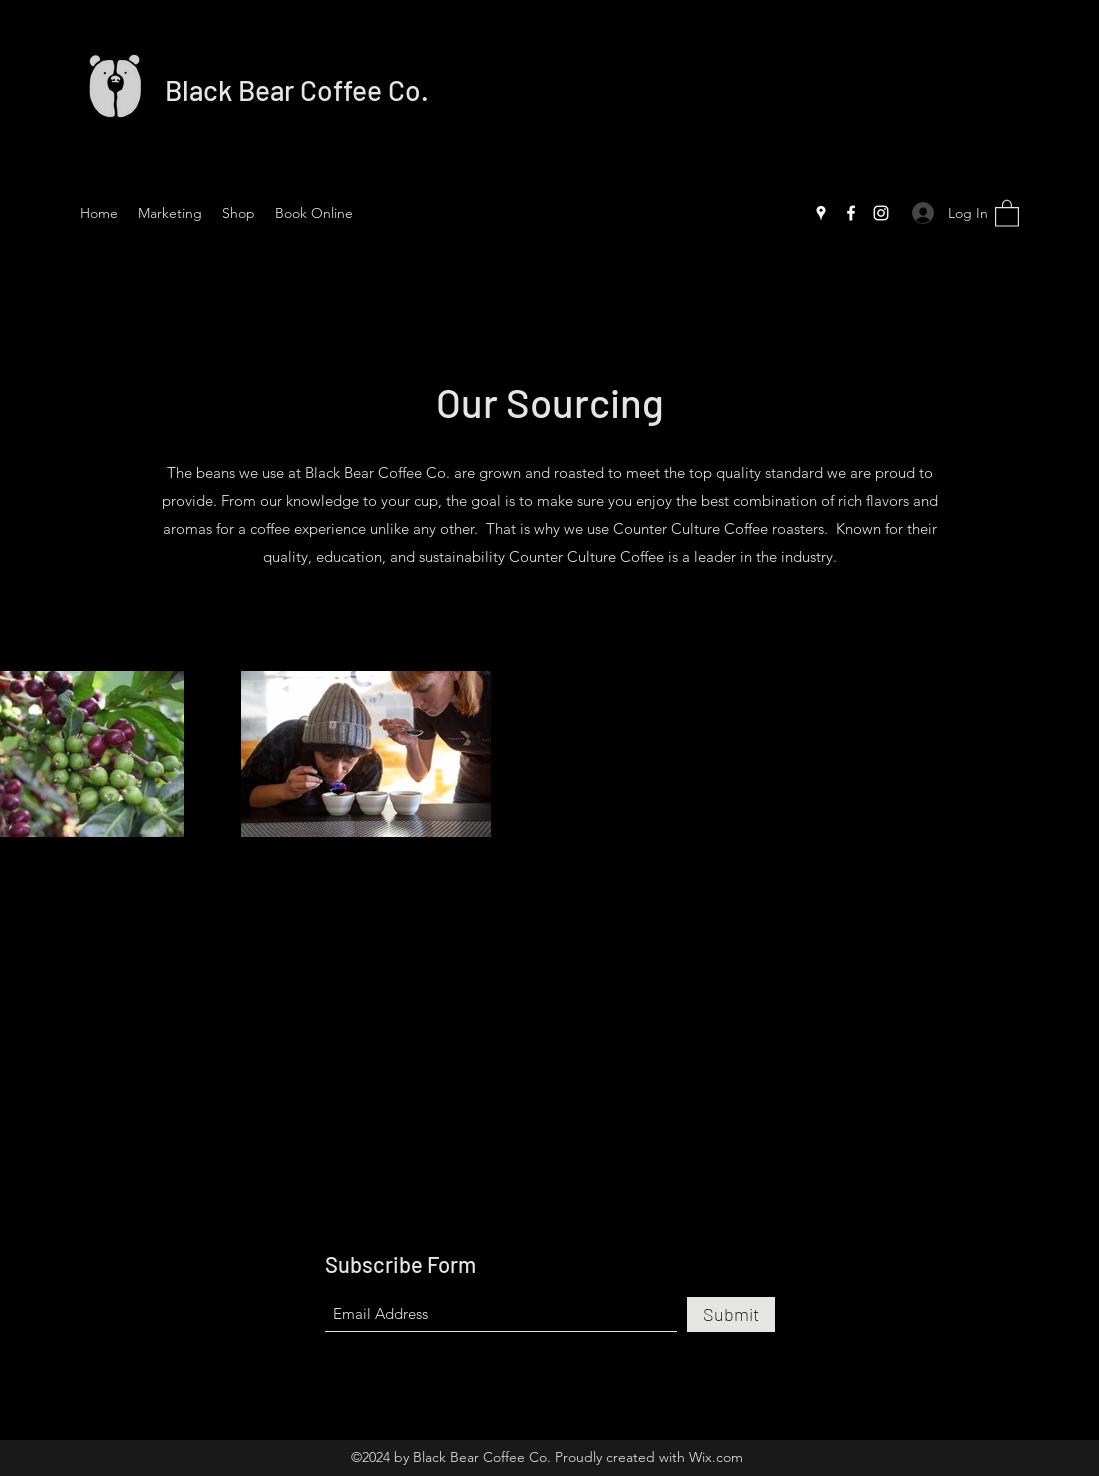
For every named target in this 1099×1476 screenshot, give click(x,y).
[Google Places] (821, 213)
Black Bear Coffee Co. (297, 90)
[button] (1007, 212)
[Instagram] (881, 213)
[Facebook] (851, 213)
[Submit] (731, 1314)
